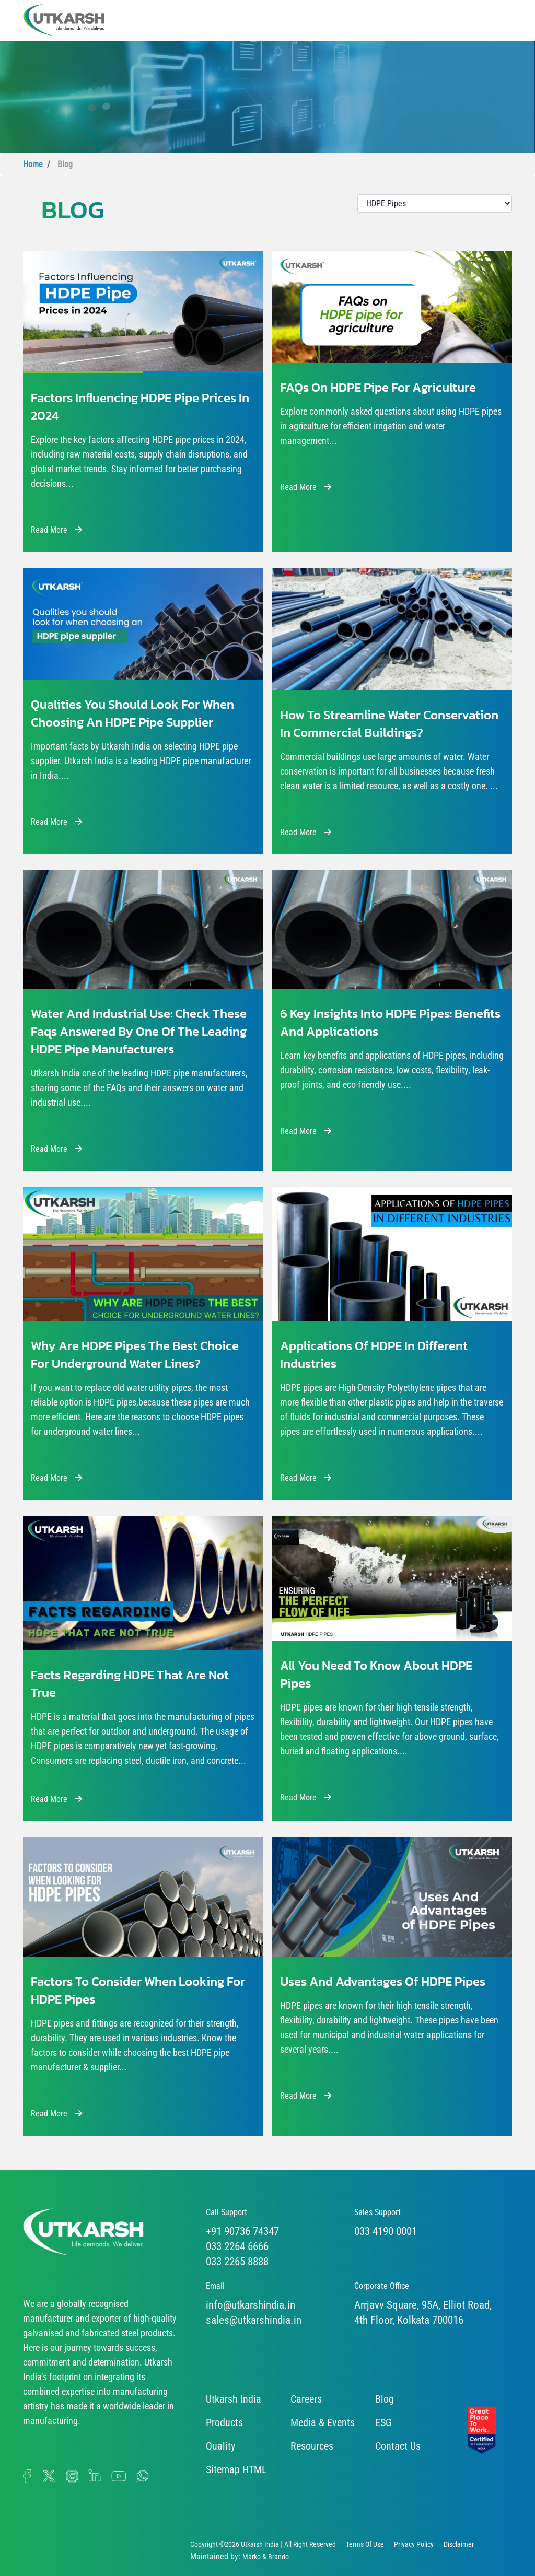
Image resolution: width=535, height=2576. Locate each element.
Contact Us (398, 2446)
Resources (311, 2446)
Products (224, 2422)
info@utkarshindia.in (250, 2305)
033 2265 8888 (237, 2261)
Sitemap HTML (236, 2469)
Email (215, 2286)
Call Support (226, 2212)
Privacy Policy (414, 2544)
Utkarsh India (233, 2399)
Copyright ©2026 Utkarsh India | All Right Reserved (263, 2544)
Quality (220, 2446)
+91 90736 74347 (242, 2231)
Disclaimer (459, 2544)
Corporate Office (381, 2286)
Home (33, 164)
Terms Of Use (365, 2544)
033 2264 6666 (237, 2246)
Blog (384, 2399)
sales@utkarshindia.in (253, 2320)
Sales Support (377, 2212)
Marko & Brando (265, 2556)
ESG (383, 2422)
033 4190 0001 (385, 2231)
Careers (306, 2399)
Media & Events (322, 2422)
